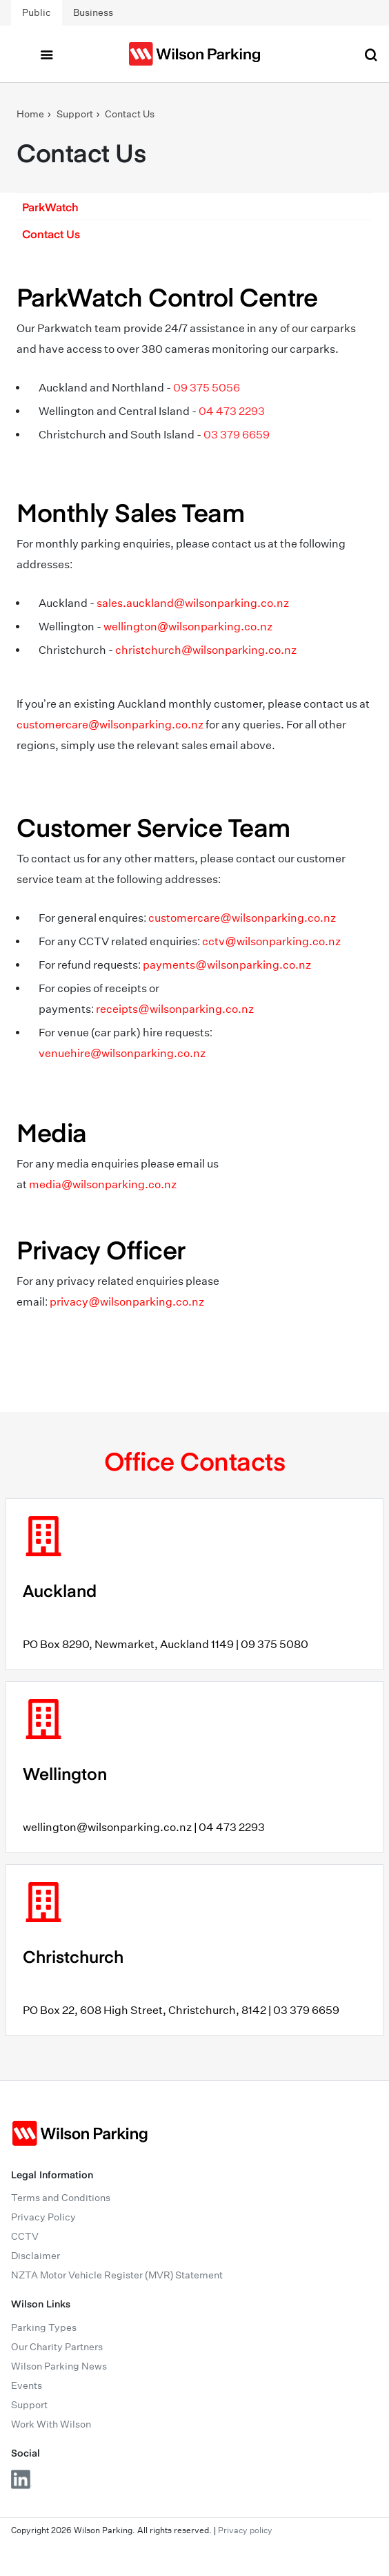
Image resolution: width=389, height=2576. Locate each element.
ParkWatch (50, 206)
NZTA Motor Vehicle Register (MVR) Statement (117, 2274)
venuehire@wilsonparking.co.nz (122, 1053)
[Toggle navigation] (46, 54)
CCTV (25, 2236)
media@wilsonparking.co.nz (103, 1184)
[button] (194, 206)
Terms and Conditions (60, 2197)
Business (93, 12)
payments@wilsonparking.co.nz (226, 964)
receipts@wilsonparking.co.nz (174, 1009)
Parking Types (44, 2327)
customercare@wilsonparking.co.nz (110, 724)
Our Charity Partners (57, 2346)
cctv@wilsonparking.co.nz (271, 941)
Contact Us (129, 113)
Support (75, 113)
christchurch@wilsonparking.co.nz (206, 650)
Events (26, 2385)
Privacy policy (245, 2530)
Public (36, 12)
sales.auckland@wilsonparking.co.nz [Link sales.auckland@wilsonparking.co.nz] (193, 603)
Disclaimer (35, 2255)
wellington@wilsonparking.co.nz (187, 626)
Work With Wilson (51, 2424)
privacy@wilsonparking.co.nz (126, 1301)
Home (30, 113)
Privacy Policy (43, 2216)
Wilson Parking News (59, 2366)
